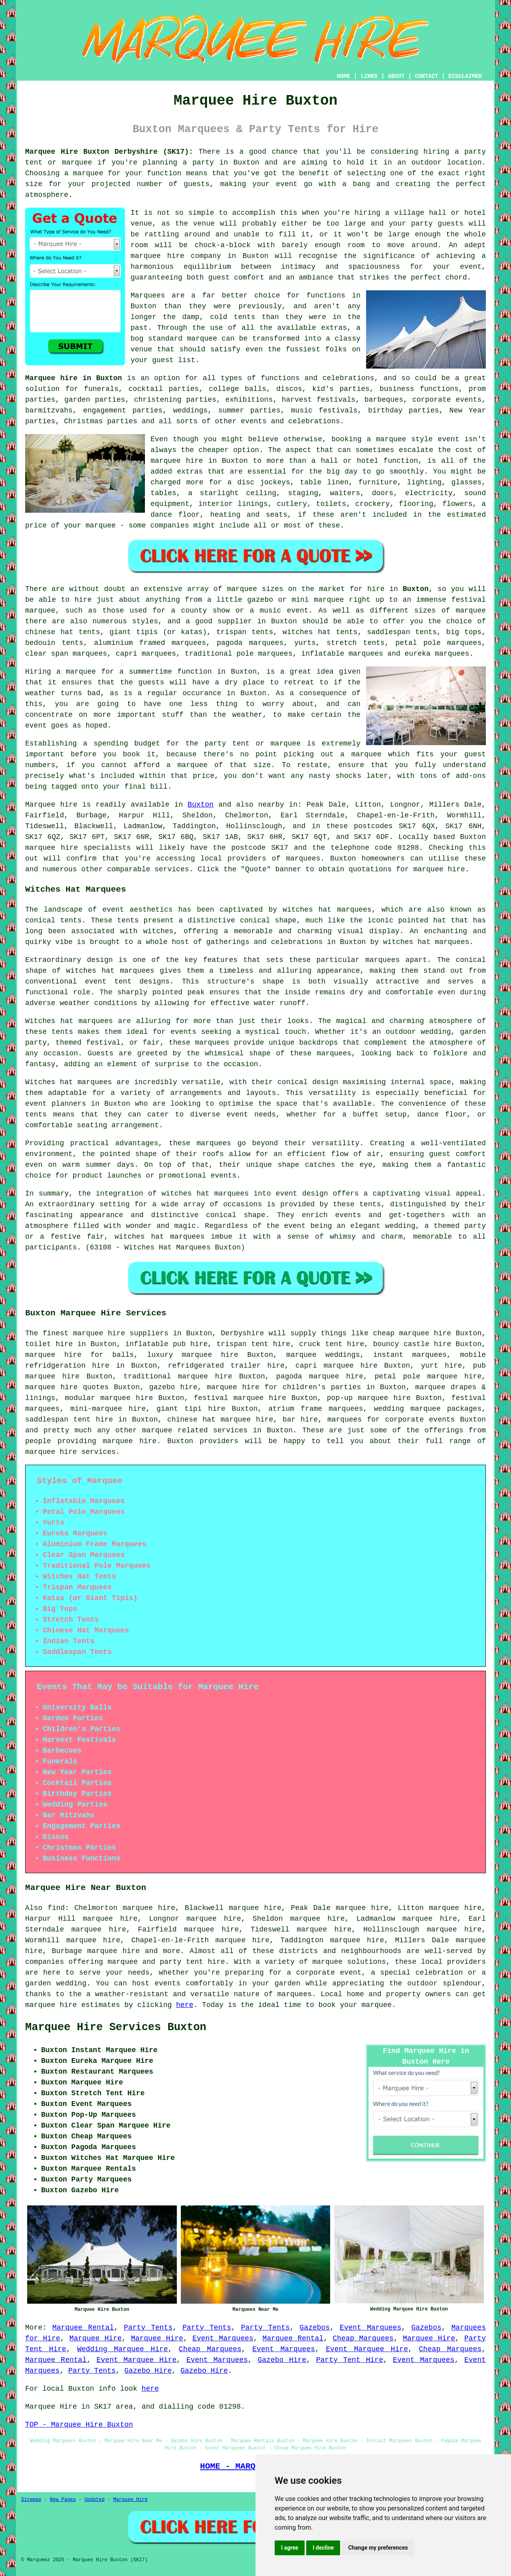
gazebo (260, 600)
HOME (344, 76)
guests (151, 682)
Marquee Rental (83, 2328)
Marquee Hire (95, 2338)
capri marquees (146, 654)
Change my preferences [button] (378, 2547)
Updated (94, 2500)
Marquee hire (51, 805)
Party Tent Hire (349, 2360)
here (184, 2005)
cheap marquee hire (412, 1333)
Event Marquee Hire (367, 2349)
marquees (303, 859)
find (56, 1908)
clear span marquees (66, 654)
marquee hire (51, 848)
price (203, 776)
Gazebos (315, 2328)
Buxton (416, 589)
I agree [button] (289, 2547)
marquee (88, 173)
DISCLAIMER (465, 76)
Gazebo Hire (281, 2360)
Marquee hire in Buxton (73, 378)
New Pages (63, 2500)
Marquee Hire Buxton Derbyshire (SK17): (109, 152)
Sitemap (31, 2500)
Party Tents (148, 2328)
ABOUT (396, 76)
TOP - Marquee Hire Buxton (79, 2425)
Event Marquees (370, 2328)
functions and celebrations (317, 378)
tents (36, 1114)
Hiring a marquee (60, 672)
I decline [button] (323, 2547)
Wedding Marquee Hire (122, 2349)
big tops (463, 632)
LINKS (368, 76)
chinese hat (49, 632)
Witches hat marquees (69, 1021)
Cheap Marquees (363, 2338)
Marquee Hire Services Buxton (115, 2027)
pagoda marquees (250, 643)
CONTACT (426, 76)
